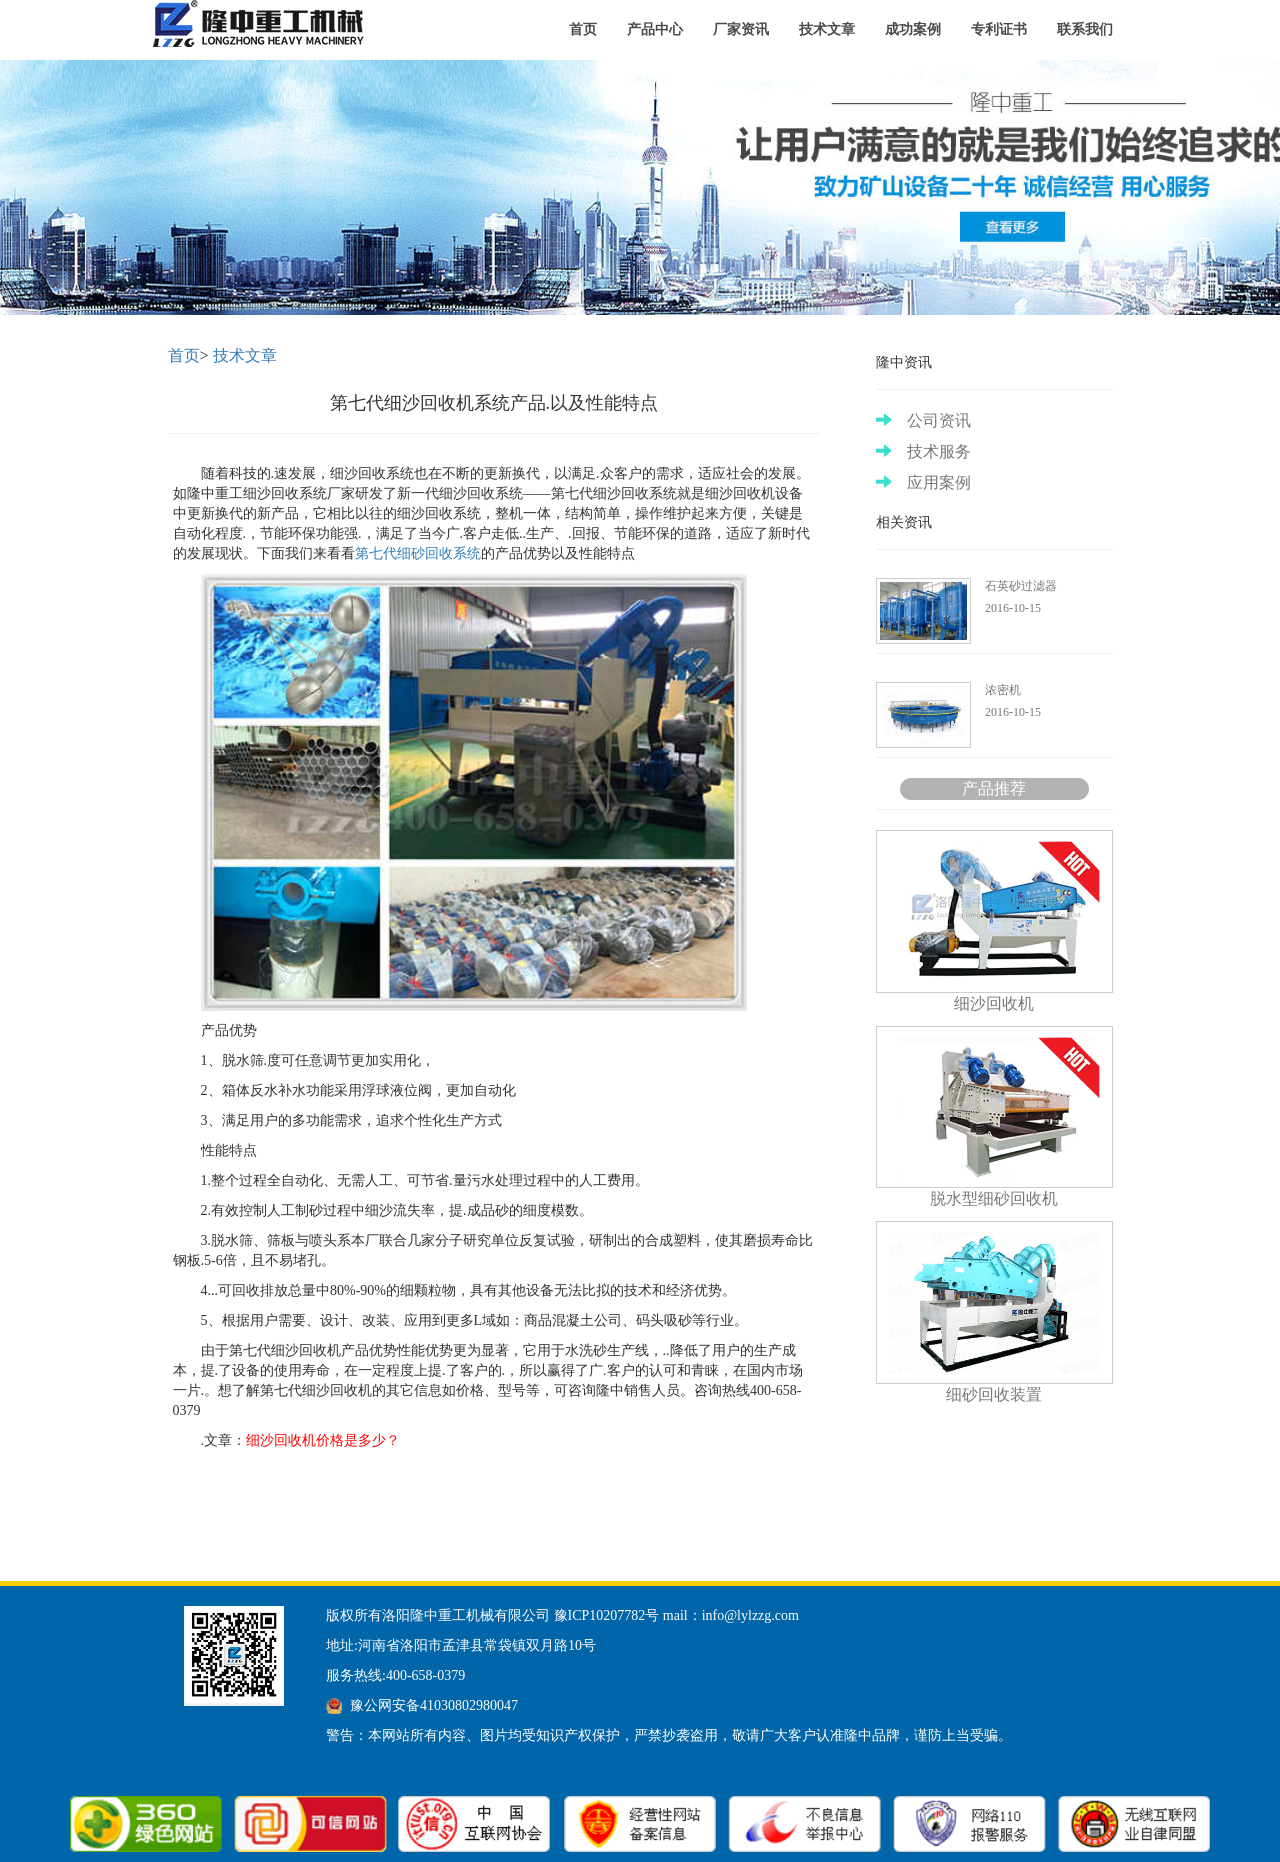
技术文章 (827, 29)
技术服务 (923, 451)
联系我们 (1085, 29)
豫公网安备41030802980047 (434, 1705)
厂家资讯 (741, 29)
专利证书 (999, 29)
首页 (583, 29)
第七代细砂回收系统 (418, 553)
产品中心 (655, 29)
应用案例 (923, 482)
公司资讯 (923, 420)
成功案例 (913, 29)
